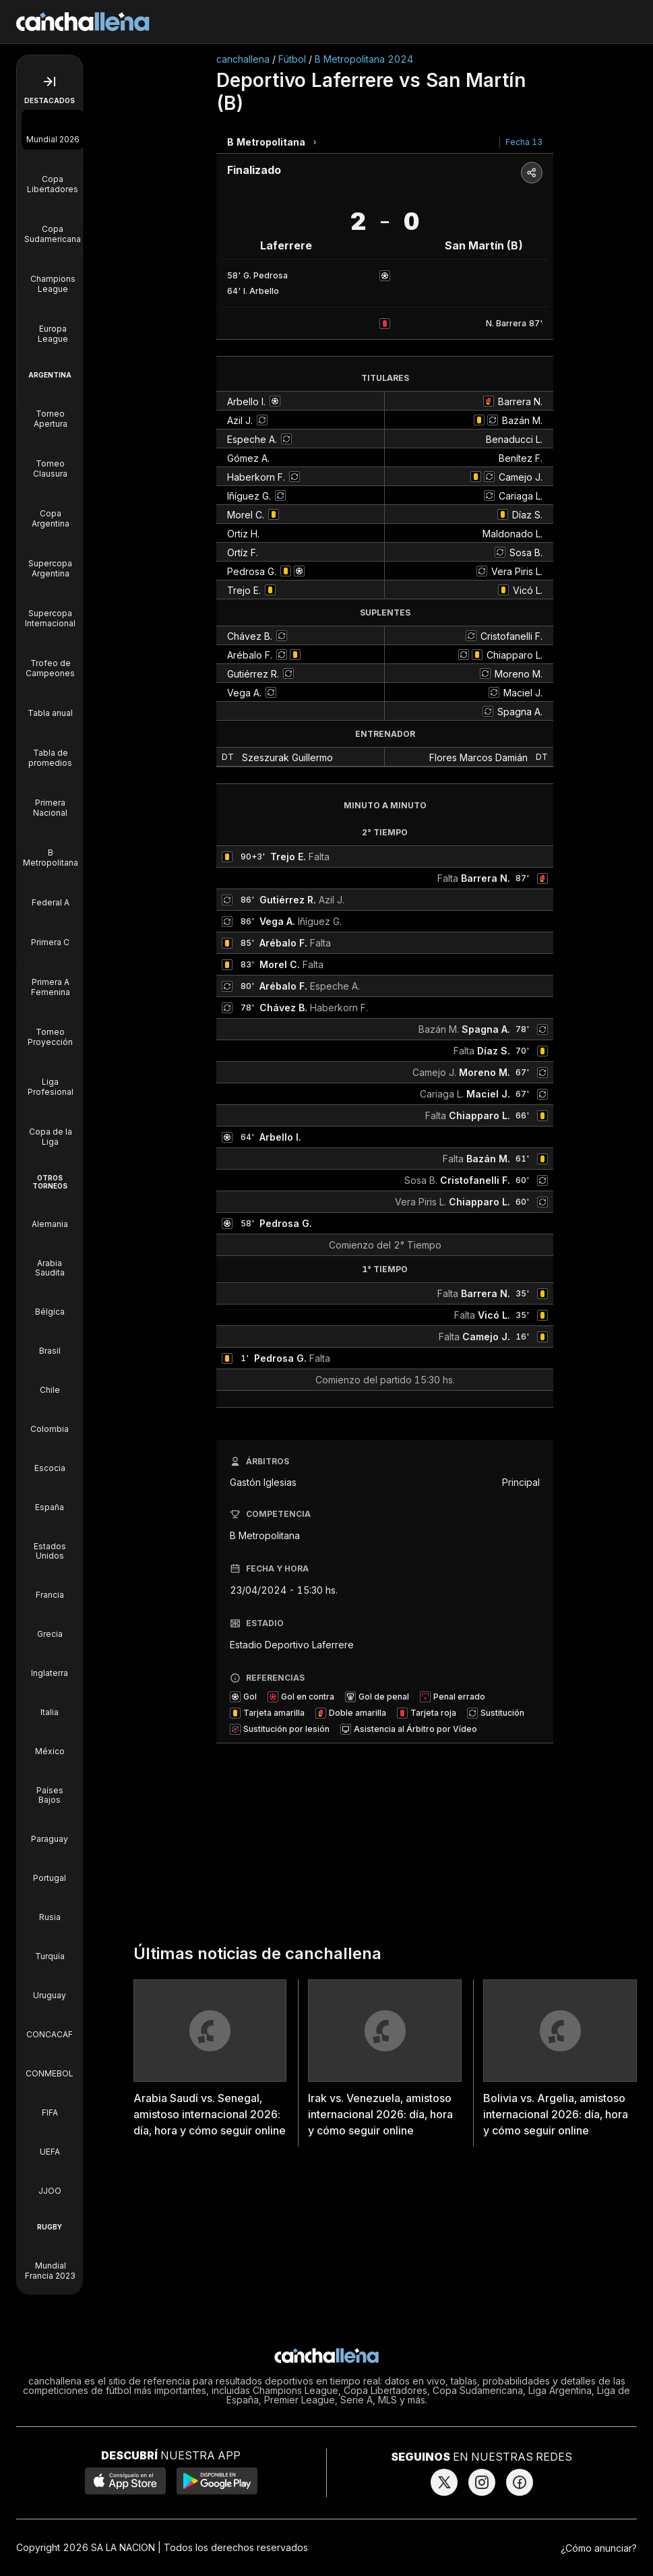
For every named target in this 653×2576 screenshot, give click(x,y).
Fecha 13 (523, 142)
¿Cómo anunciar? (599, 2548)
